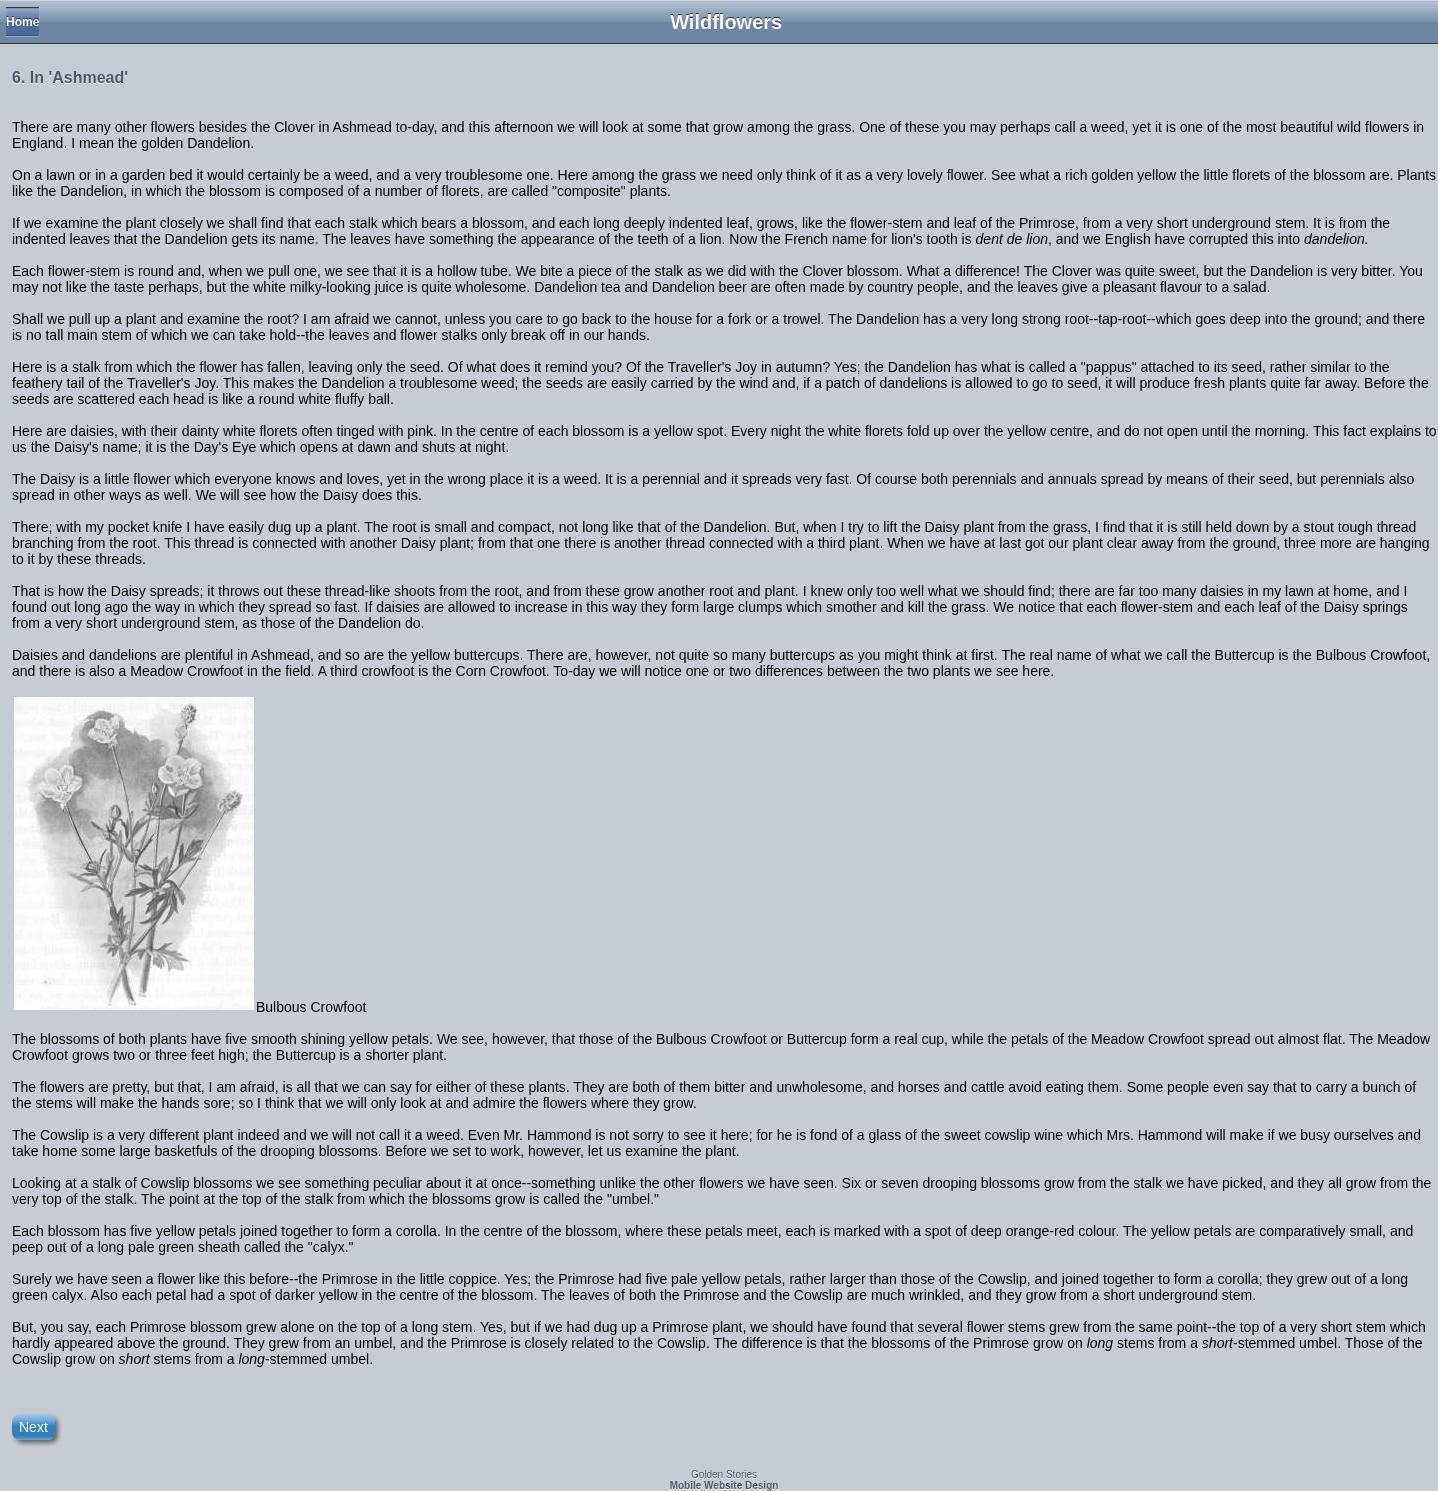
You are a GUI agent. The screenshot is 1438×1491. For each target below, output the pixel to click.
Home (22, 22)
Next (33, 1427)
